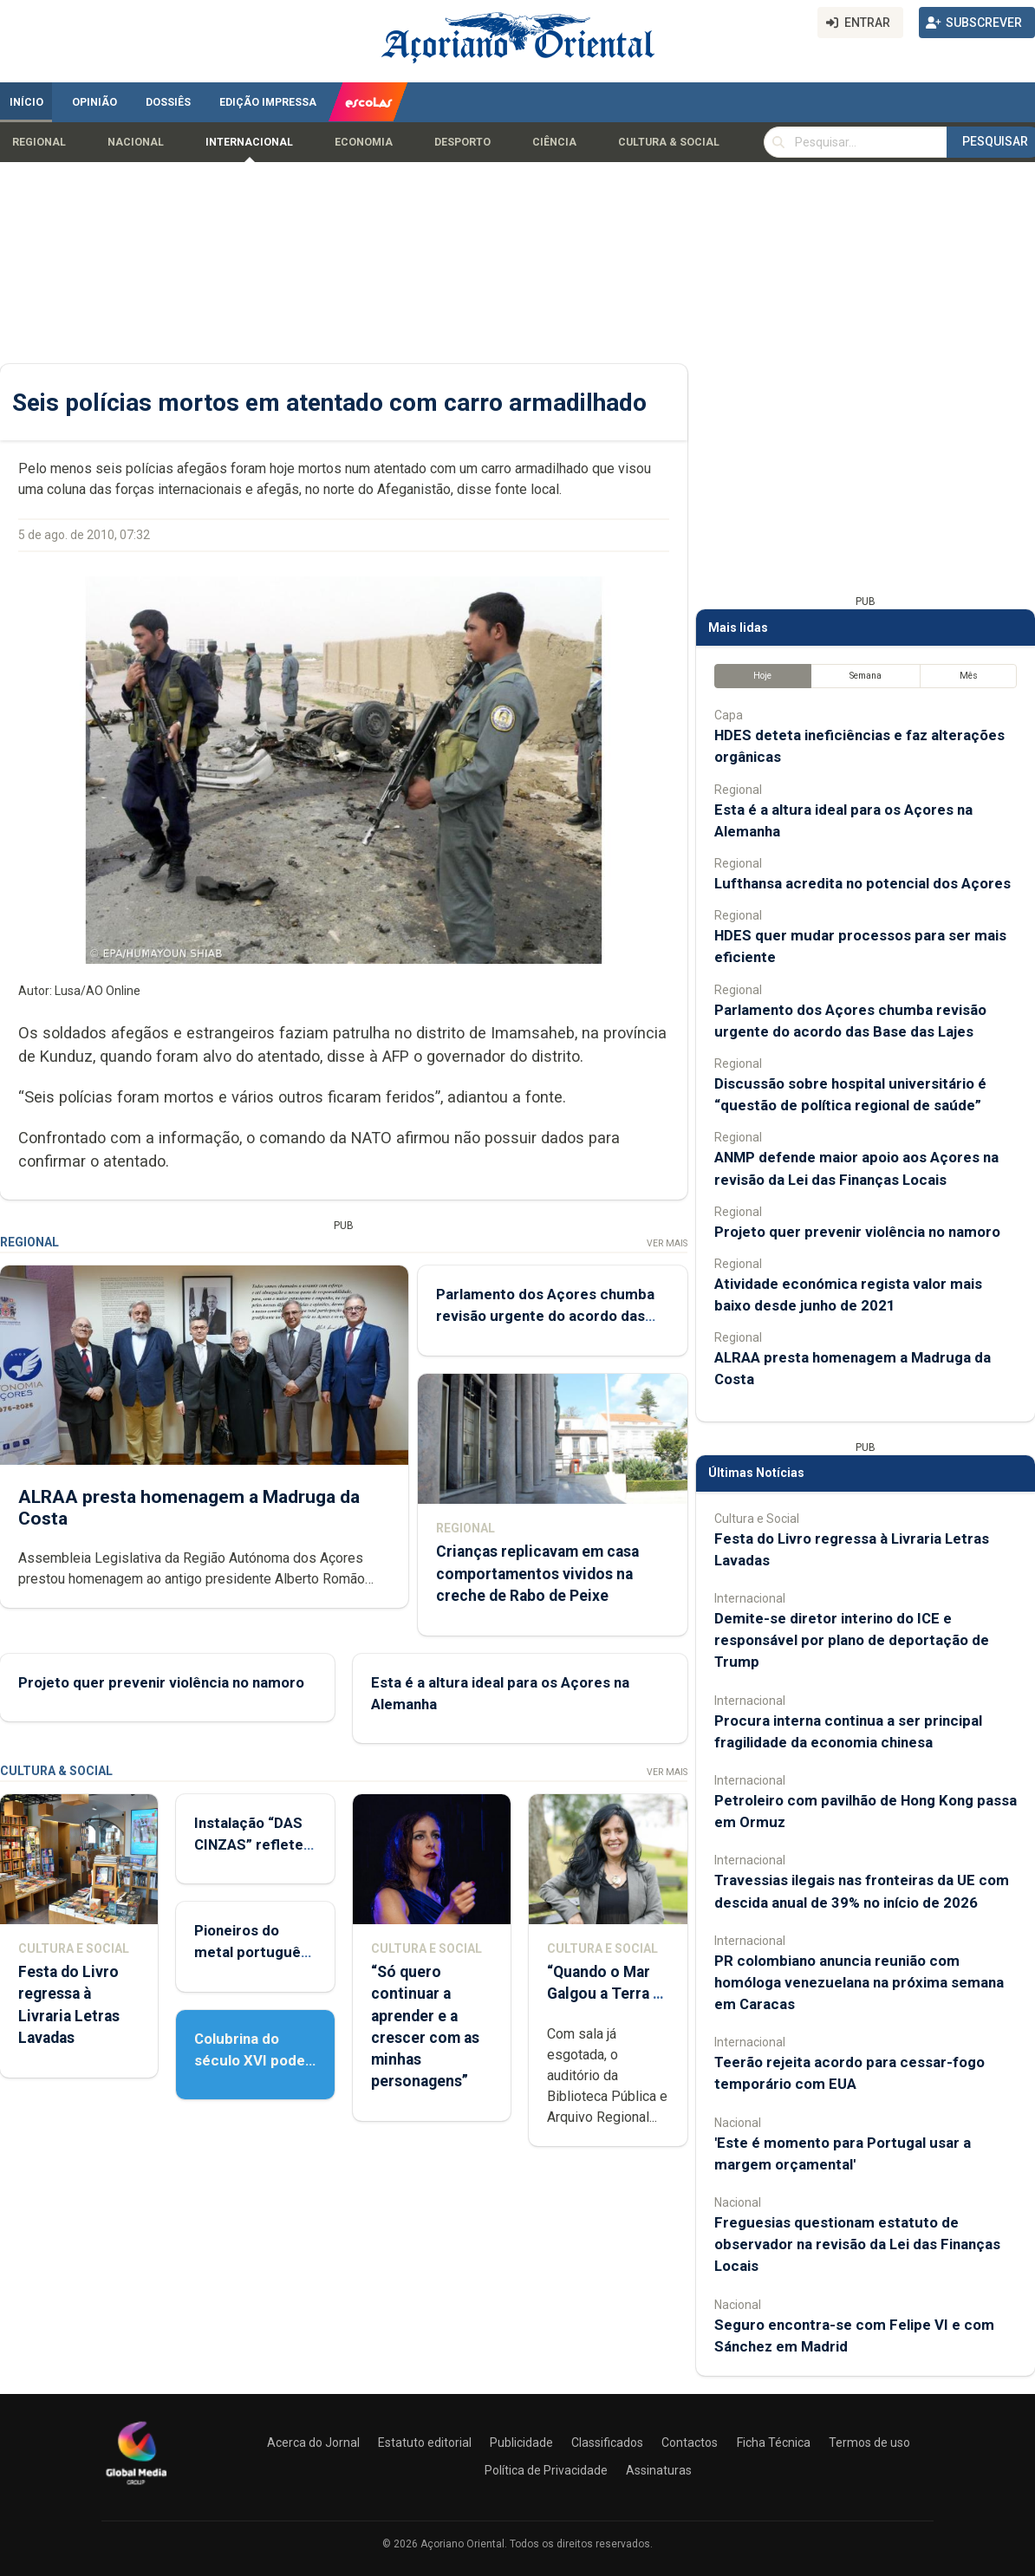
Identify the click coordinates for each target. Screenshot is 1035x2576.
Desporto (462, 142)
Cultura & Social (668, 142)
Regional (39, 142)
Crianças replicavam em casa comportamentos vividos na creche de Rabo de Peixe (537, 1574)
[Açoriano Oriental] (136, 2487)
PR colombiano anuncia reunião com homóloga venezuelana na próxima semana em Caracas (859, 1982)
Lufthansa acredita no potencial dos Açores (862, 883)
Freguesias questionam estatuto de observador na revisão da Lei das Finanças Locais (857, 2244)
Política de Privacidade (546, 2470)
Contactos (689, 2442)
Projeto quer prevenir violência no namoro (161, 1682)
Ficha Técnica (773, 2442)
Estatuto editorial (425, 2442)
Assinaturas (659, 2470)
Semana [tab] (865, 675)
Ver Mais (667, 1243)
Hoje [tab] (762, 675)
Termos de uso (869, 2442)
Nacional (135, 142)
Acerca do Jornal (313, 2442)
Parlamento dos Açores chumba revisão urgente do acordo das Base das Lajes (545, 1315)
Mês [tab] (969, 675)
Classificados (607, 2442)
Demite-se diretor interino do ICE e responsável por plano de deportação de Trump (851, 1640)
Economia (364, 142)
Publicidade (521, 2442)
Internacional (249, 142)
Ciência (554, 142)
